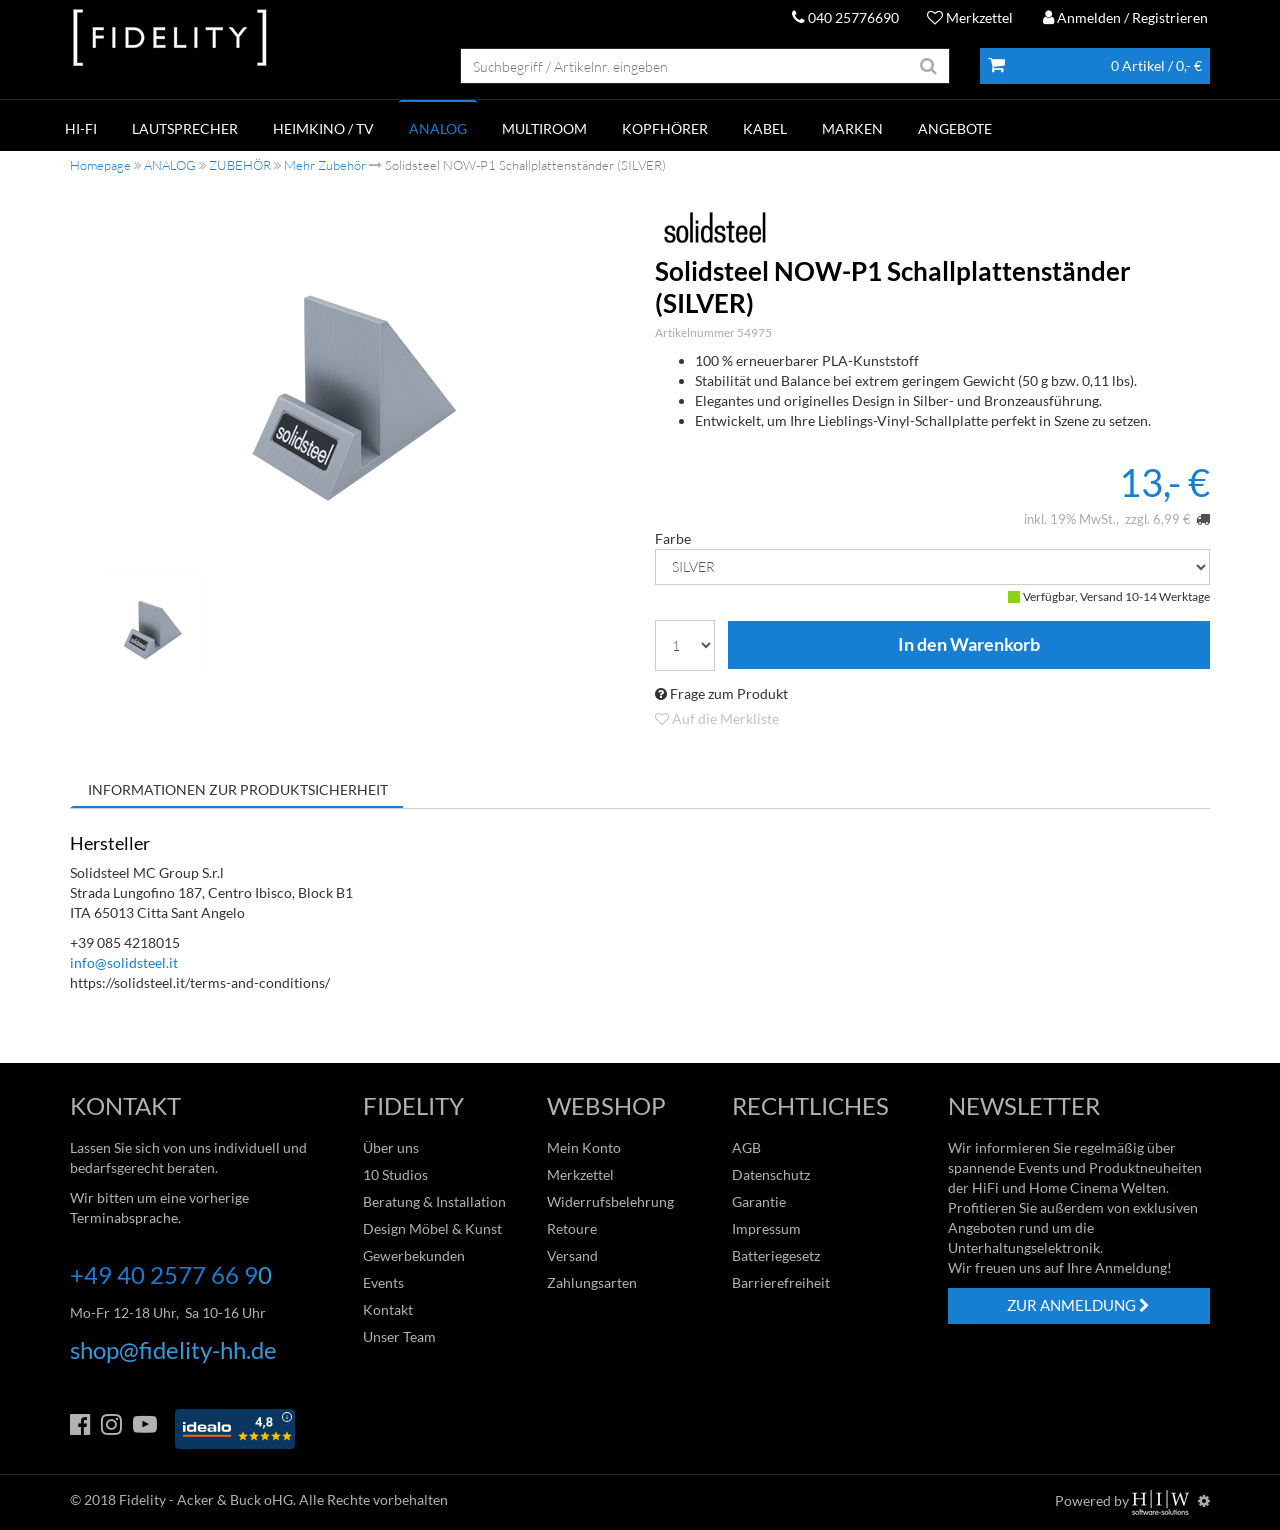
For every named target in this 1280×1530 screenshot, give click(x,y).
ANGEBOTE (955, 128)
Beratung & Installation (434, 1201)
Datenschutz (771, 1174)
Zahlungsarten (592, 1282)
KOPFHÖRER (665, 128)
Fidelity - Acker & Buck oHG (206, 1499)
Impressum (766, 1228)
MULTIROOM (544, 128)
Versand (572, 1255)
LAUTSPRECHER (185, 128)
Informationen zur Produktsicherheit (238, 789)
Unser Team (399, 1336)
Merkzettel (970, 17)
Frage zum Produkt (721, 693)
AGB (746, 1147)
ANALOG (438, 128)
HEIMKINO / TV (323, 128)
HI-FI (81, 128)
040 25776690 (845, 17)
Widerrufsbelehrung (610, 1201)
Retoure (572, 1228)
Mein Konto (584, 1147)
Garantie (759, 1201)
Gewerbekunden (414, 1255)
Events (383, 1282)
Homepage (100, 165)
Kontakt (388, 1309)
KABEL (765, 128)
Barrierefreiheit (781, 1282)
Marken (852, 128)
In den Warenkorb (969, 645)
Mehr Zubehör (325, 165)
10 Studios (395, 1174)
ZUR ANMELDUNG (1078, 1305)
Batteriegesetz (776, 1255)
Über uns (391, 1147)
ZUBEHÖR (240, 165)
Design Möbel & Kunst (432, 1228)
